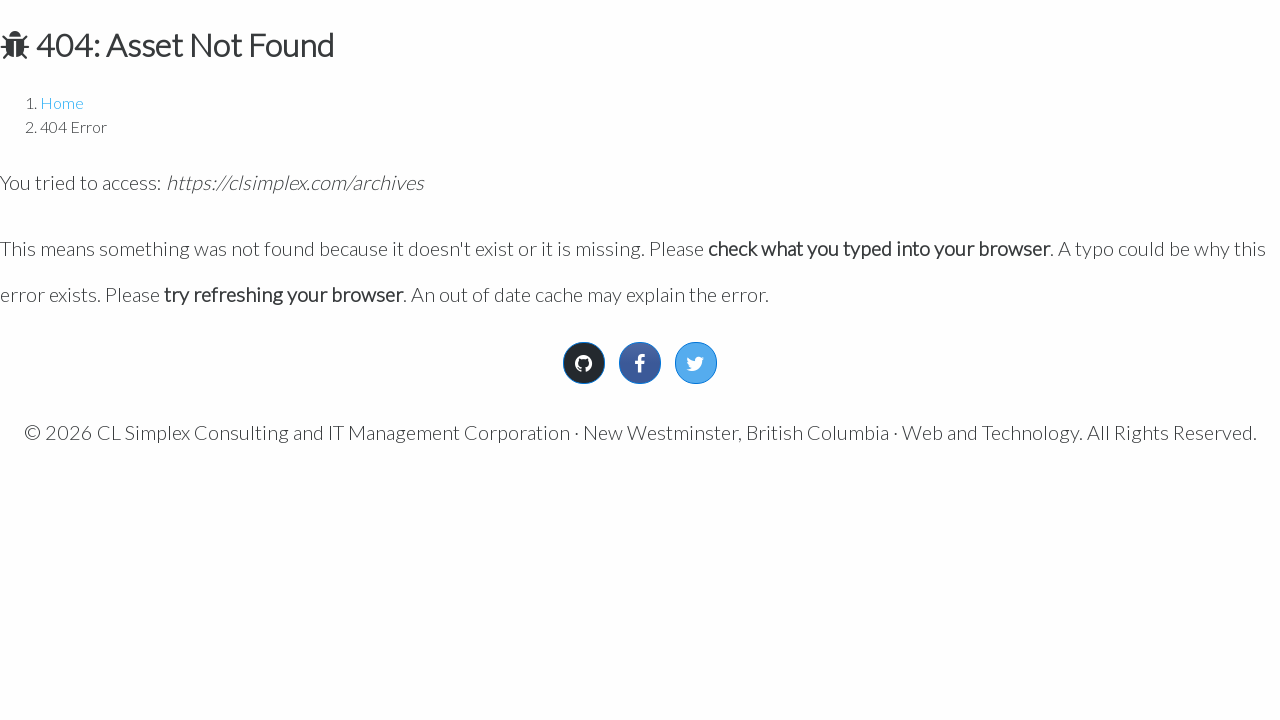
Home (62, 102)
